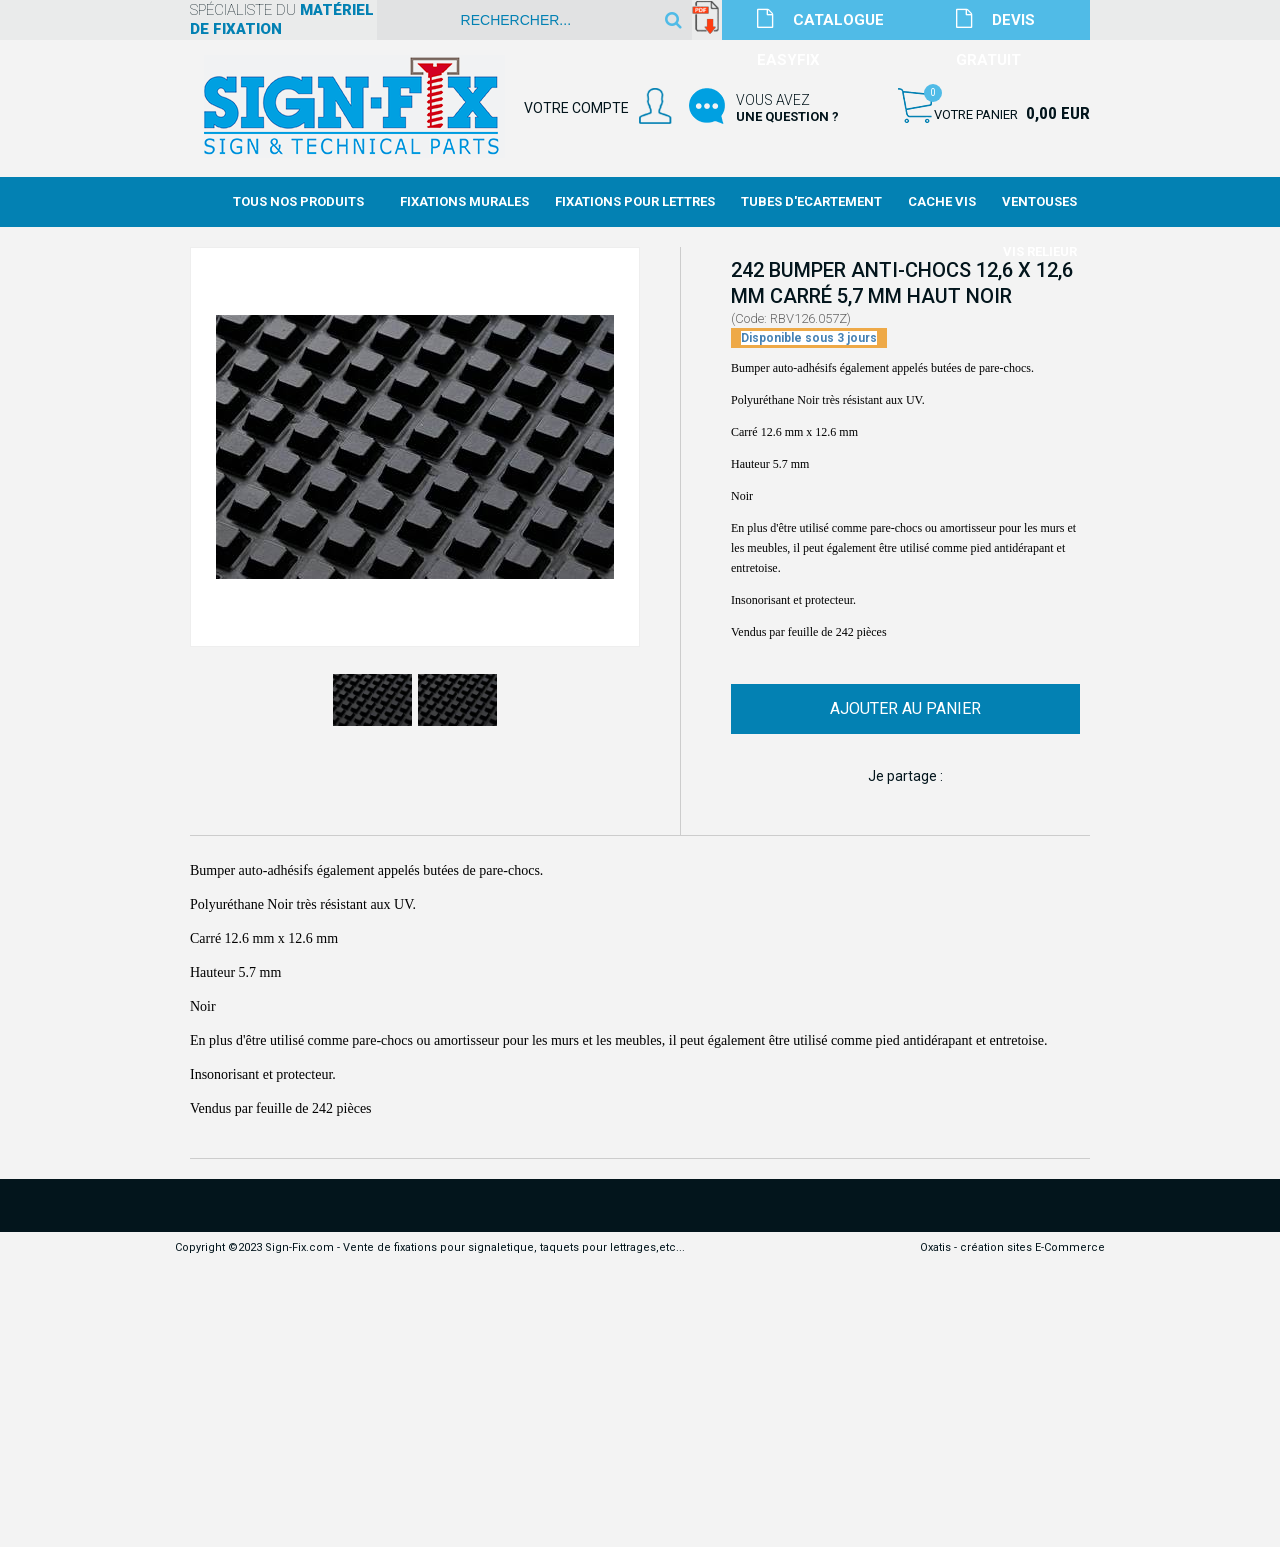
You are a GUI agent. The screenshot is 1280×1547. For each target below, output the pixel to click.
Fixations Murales (464, 201)
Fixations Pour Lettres (635, 201)
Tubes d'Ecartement (811, 201)
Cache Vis (942, 201)
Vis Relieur (1040, 251)
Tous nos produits (298, 201)
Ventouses (1039, 201)
